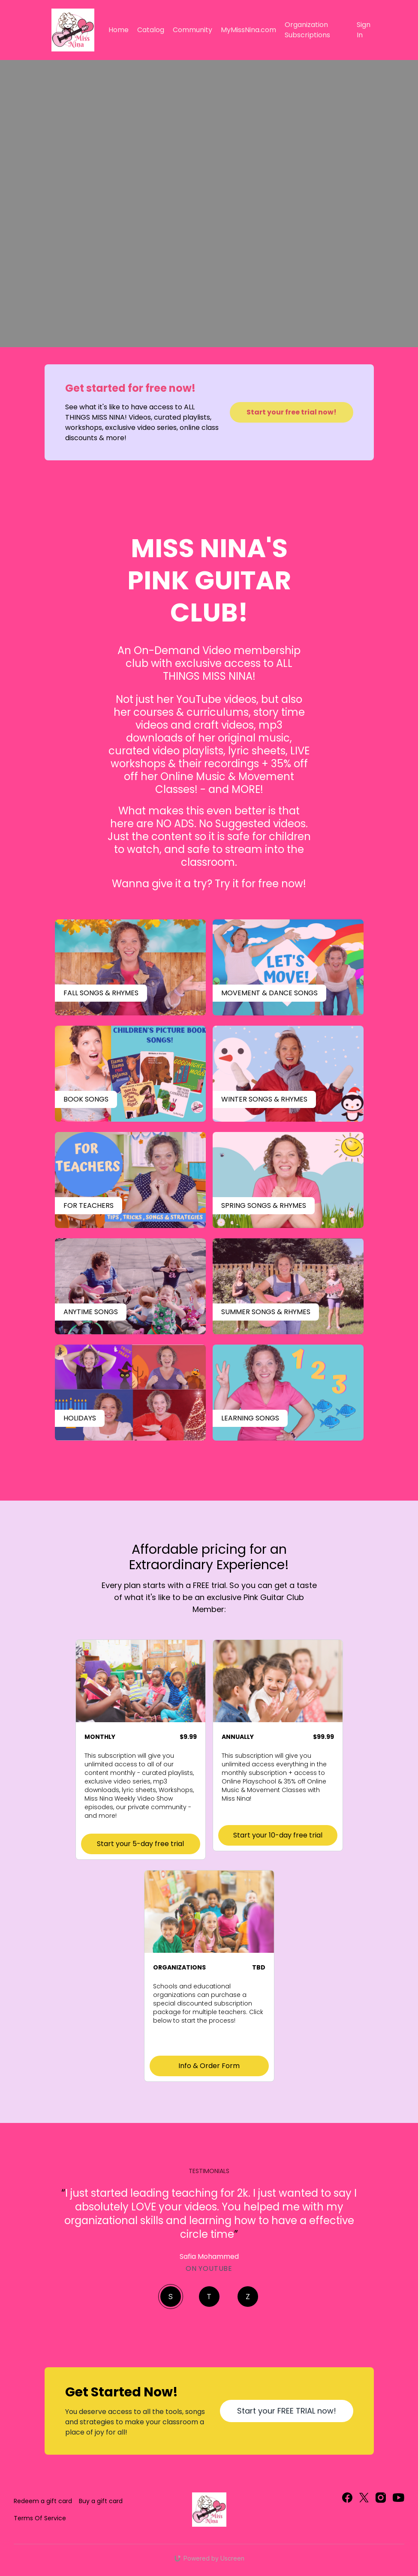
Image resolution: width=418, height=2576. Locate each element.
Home (118, 30)
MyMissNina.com (248, 30)
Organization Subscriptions (307, 30)
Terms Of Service (40, 2518)
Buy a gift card (101, 2501)
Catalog (150, 30)
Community (192, 30)
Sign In (363, 30)
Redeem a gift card (43, 2501)
